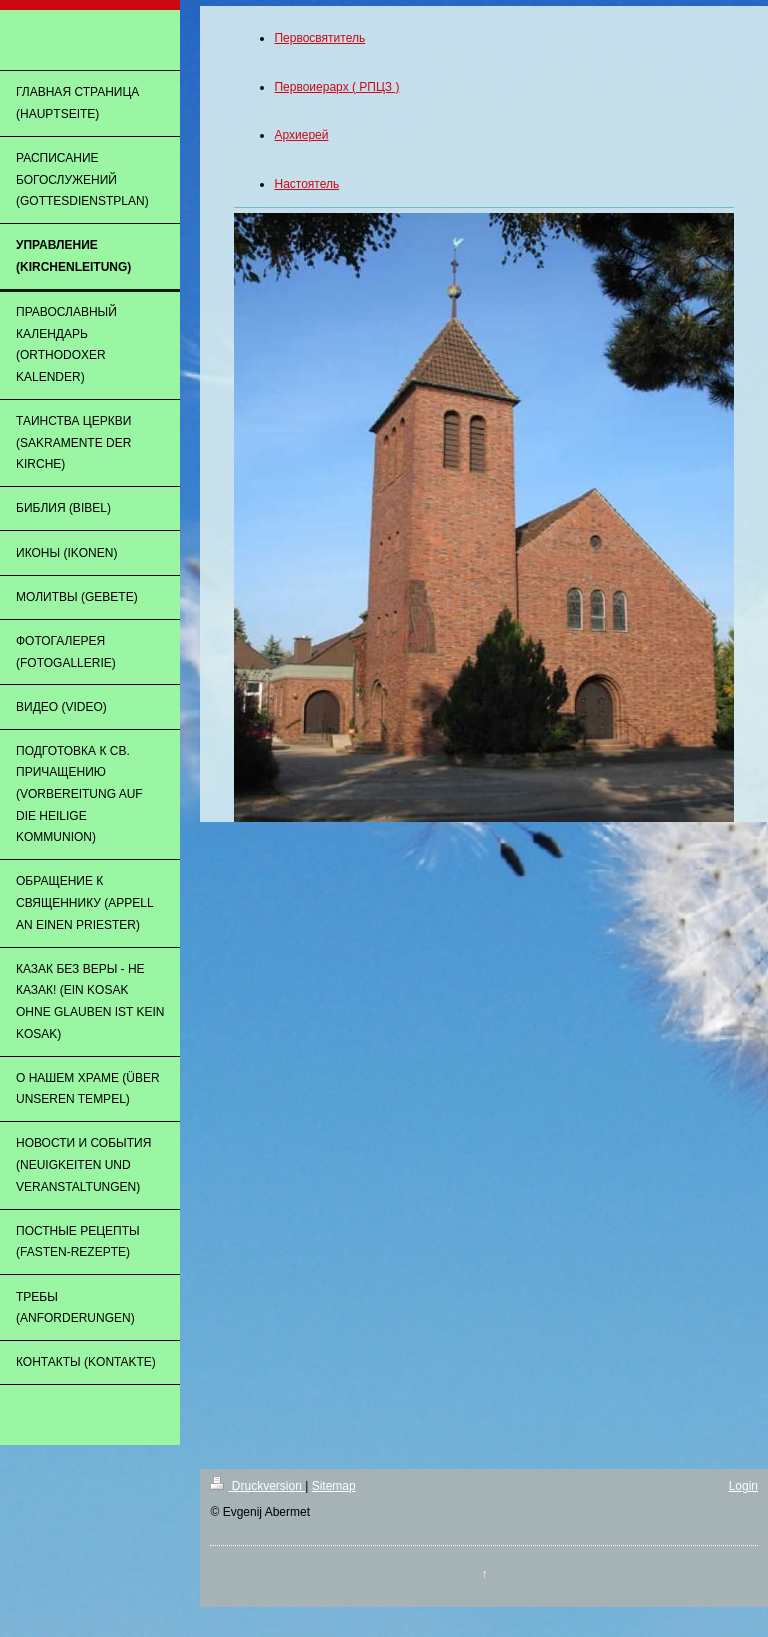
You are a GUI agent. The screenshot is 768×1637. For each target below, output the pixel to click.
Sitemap (334, 1486)
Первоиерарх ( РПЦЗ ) (336, 87)
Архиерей (301, 135)
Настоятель (306, 184)
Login (743, 1486)
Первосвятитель (319, 38)
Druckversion (257, 1486)
